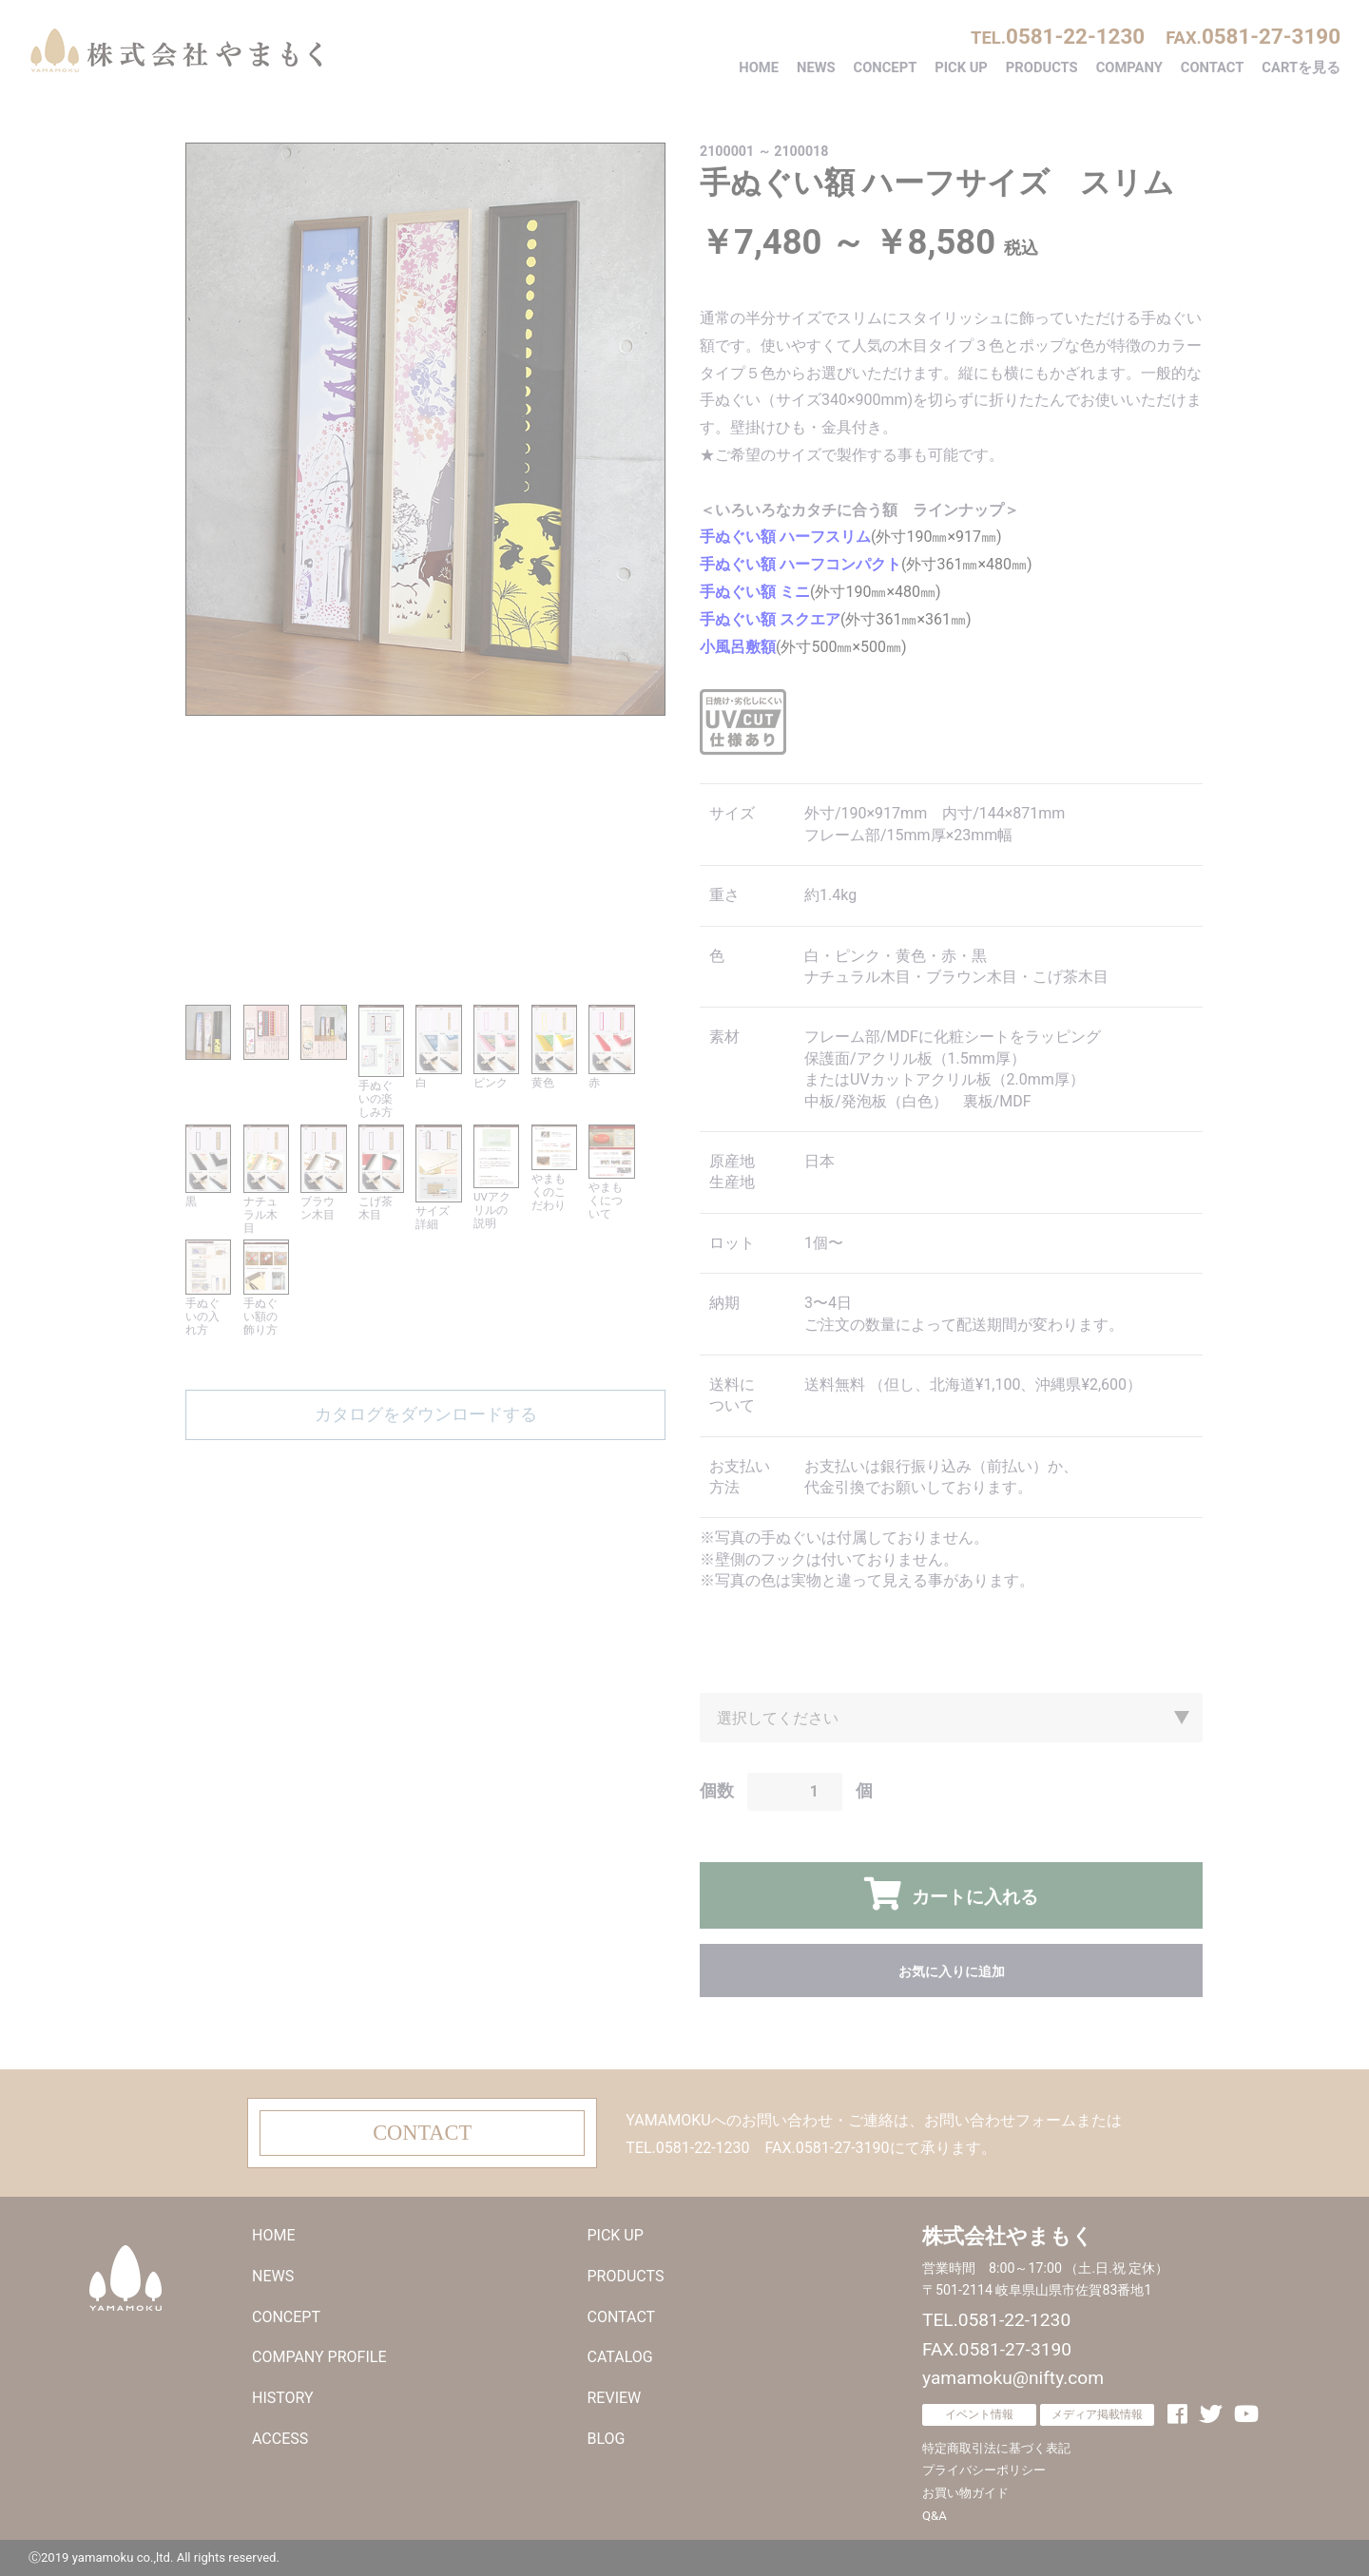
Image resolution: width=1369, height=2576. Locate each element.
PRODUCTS (1042, 67)
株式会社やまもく (176, 50)
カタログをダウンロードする (426, 1414)
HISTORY (283, 2398)
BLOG (607, 2439)
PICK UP (961, 67)
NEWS (816, 67)
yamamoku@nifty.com (1013, 2378)
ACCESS (280, 2439)
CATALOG (620, 2357)
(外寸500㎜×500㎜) (803, 647)
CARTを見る (1301, 67)
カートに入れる (971, 1897)
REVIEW (615, 2398)
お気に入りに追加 (951, 1971)
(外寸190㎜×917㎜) (851, 537)
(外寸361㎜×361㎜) (836, 619)
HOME (759, 67)
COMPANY (1129, 67)
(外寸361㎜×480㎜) (866, 564)
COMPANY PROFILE (319, 2357)
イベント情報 (979, 2414)
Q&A (934, 2516)
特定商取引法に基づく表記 (996, 2448)
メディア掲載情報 (1097, 2414)
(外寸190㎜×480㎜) (820, 592)
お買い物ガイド (965, 2493)
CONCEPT (885, 67)
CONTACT (1212, 67)
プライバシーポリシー (984, 2470)
